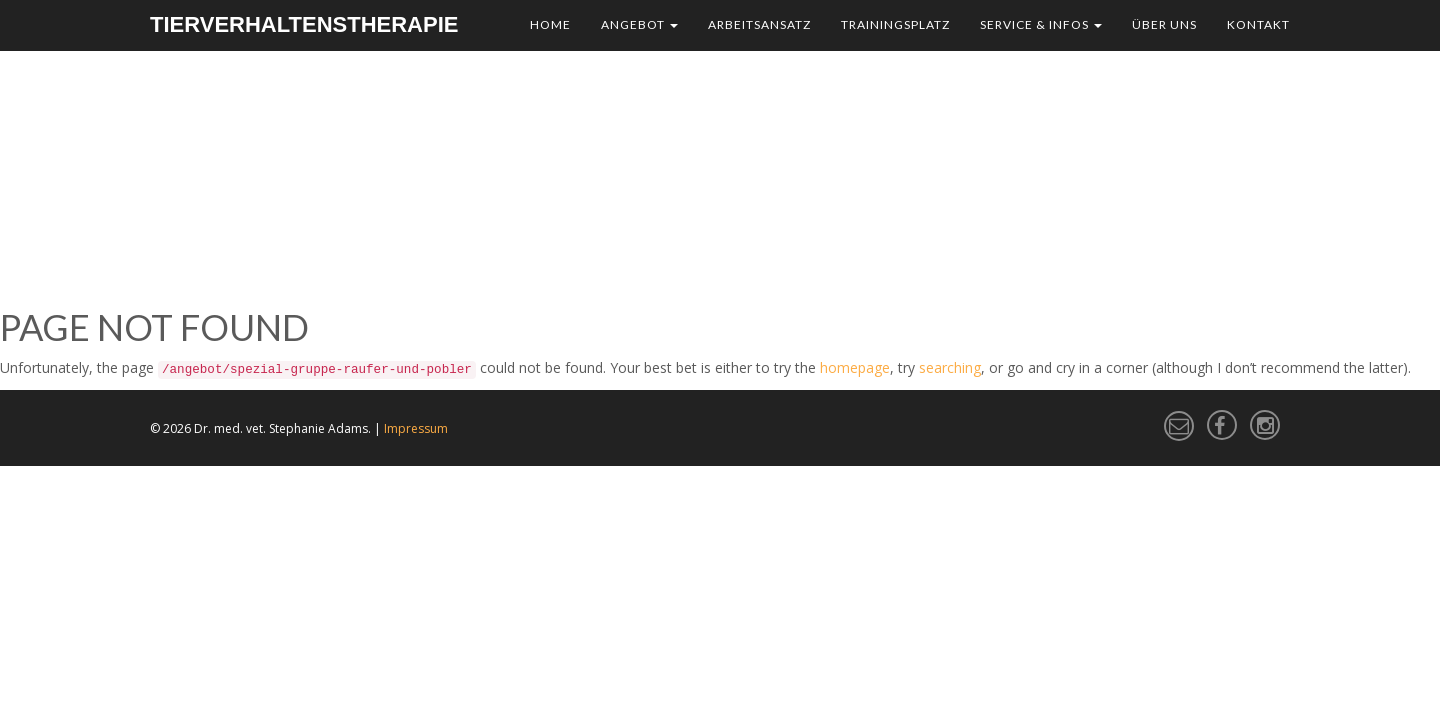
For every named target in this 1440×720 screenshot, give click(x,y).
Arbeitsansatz (759, 24)
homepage (855, 367)
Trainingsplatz (895, 24)
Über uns (1164, 24)
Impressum (416, 428)
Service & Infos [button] (1041, 24)
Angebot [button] (639, 24)
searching (950, 367)
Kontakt (1258, 24)
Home (550, 24)
